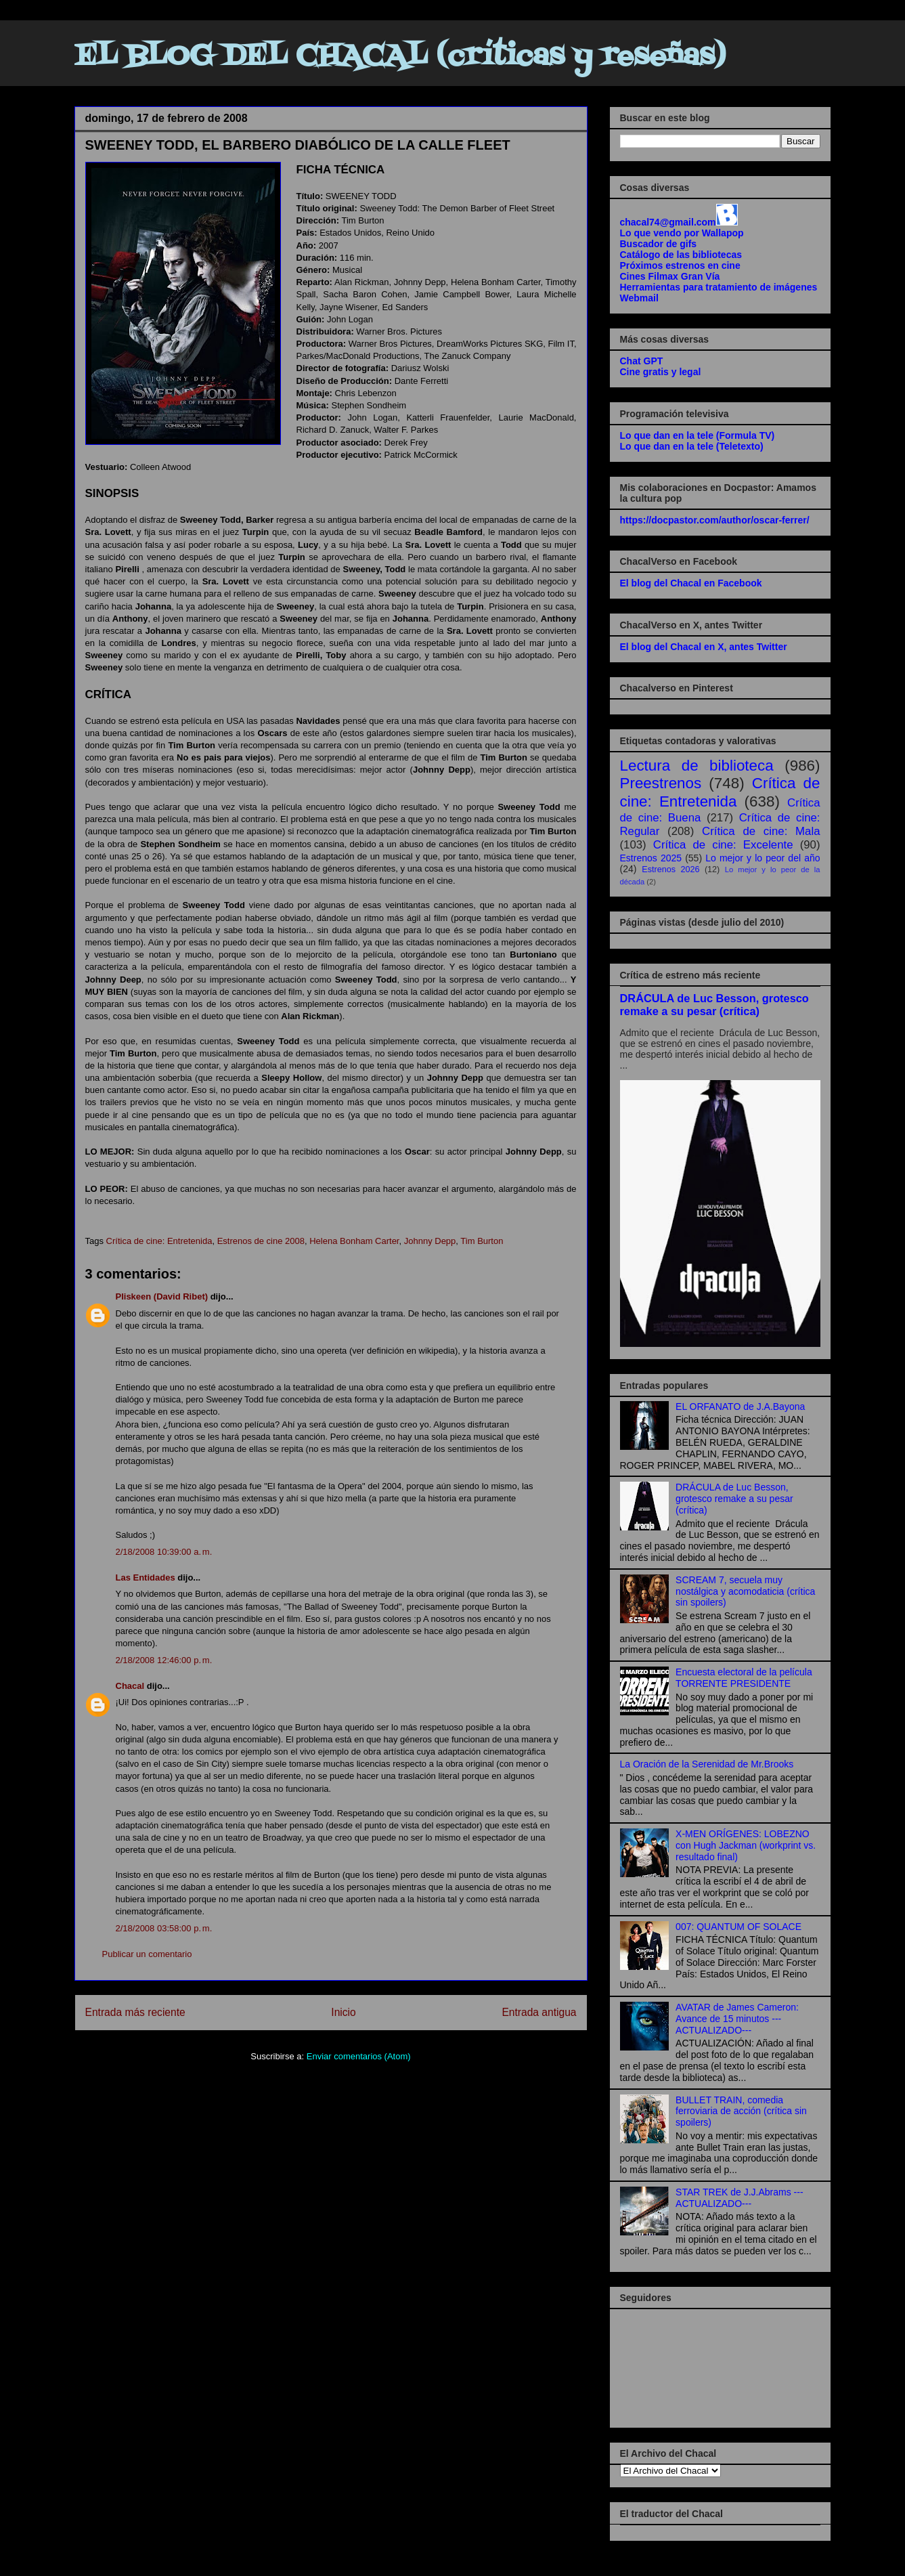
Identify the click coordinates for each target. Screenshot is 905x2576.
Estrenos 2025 (651, 858)
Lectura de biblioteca (697, 765)
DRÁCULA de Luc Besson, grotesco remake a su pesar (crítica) (714, 1004)
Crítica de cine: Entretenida (159, 1241)
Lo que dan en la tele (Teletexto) (692, 446)
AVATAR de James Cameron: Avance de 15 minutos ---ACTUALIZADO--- (737, 2019)
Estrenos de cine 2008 (261, 1241)
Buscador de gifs (658, 243)
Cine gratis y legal (660, 371)
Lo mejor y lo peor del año (762, 858)
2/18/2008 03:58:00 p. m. (164, 1928)
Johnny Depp (430, 1241)
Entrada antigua (539, 2012)
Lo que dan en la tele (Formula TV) (697, 435)
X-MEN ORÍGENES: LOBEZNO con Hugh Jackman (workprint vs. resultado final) (746, 1845)
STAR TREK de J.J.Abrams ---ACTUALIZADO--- (739, 2198)
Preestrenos (661, 783)
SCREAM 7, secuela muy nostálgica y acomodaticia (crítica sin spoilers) (745, 1591)
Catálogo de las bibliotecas (681, 254)
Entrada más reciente (135, 2012)
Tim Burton (481, 1241)
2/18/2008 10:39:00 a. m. (164, 1552)
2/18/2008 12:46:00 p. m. (164, 1660)
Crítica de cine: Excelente (723, 844)
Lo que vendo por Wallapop (682, 233)
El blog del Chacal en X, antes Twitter (703, 646)
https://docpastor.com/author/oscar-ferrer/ (715, 520)
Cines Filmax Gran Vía (670, 276)
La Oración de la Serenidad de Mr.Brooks (707, 1764)
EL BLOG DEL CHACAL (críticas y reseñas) (400, 57)
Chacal (130, 1686)
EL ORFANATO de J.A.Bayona (740, 1406)
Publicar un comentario (147, 1954)
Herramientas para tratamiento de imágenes (719, 287)
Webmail (639, 298)
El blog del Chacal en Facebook (691, 583)
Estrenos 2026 (670, 869)
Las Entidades (145, 1577)
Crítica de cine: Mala (761, 831)
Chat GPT (641, 361)
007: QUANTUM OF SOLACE (738, 1926)
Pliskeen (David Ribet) (162, 1296)
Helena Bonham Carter (354, 1241)
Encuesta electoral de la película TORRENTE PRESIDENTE (744, 1678)
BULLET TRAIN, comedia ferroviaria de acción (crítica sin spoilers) (741, 2111)
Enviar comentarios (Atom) (359, 2056)
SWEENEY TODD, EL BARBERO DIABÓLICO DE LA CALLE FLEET (297, 144)
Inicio (343, 2012)
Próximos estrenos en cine (680, 265)
